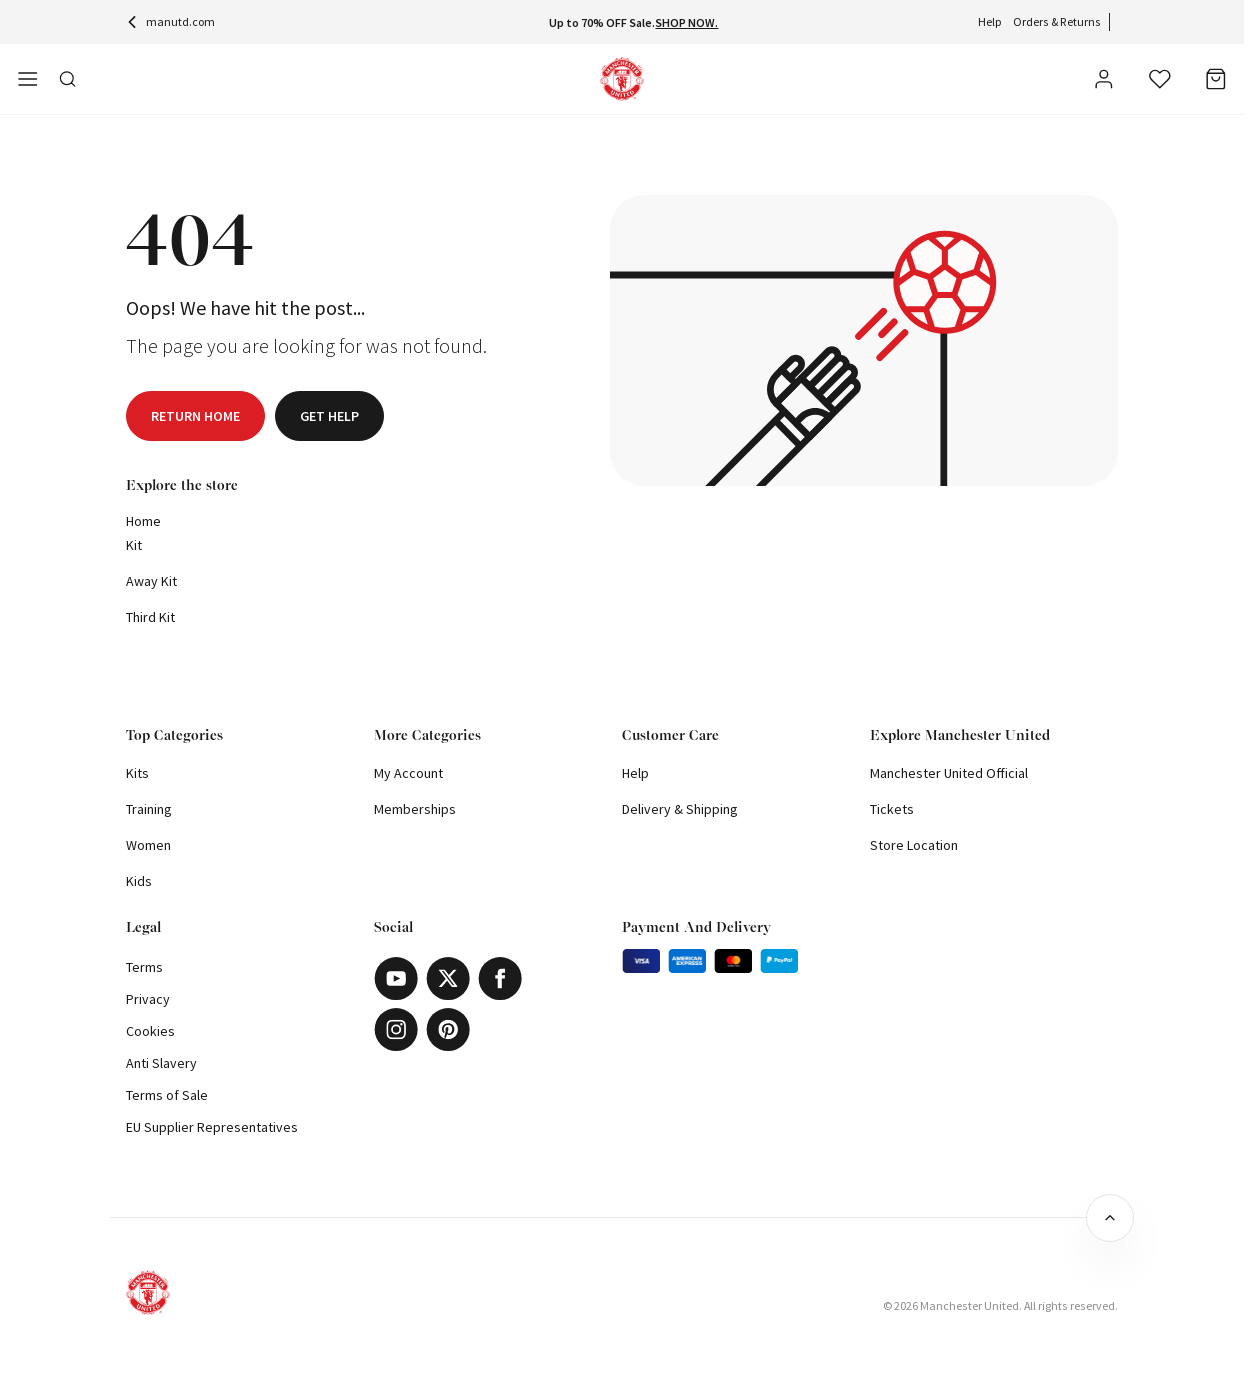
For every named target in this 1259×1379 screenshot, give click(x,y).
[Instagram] (396, 1029)
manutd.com (170, 21)
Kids (139, 881)
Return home (195, 416)
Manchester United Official (949, 773)
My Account (408, 773)
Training (149, 809)
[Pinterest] (448, 1029)
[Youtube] (396, 978)
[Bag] (1216, 79)
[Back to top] (1110, 1218)
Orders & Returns (1057, 21)
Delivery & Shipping (680, 809)
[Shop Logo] (622, 79)
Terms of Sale (167, 1095)
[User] (1104, 82)
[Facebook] (500, 978)
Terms (144, 967)
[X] (448, 978)
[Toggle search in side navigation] (68, 79)
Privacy (148, 999)
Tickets (892, 809)
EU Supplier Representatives (212, 1127)
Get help (329, 416)
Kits (137, 773)
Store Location (914, 845)
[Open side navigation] (28, 79)
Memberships (415, 809)
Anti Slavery (161, 1063)
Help (989, 21)
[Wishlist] (1160, 79)
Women (148, 845)
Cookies (150, 1031)
